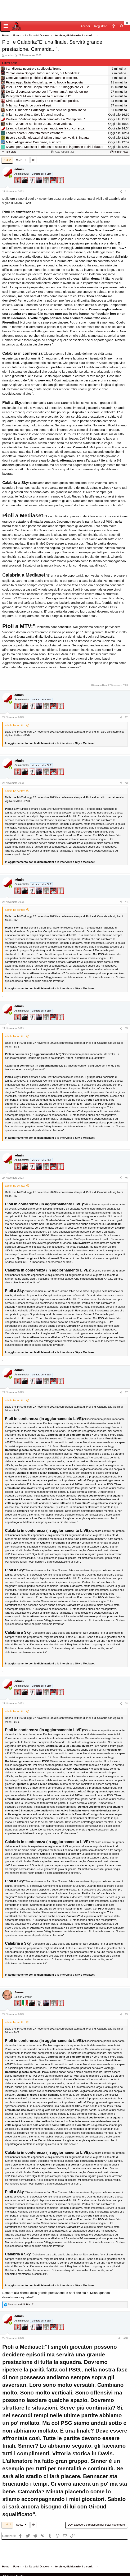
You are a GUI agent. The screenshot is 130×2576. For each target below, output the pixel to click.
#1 (126, 191)
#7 (126, 1392)
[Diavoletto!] (18, 182)
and (21, 2304)
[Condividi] (121, 191)
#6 (126, 1177)
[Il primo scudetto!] (25, 2005)
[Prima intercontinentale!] (60, 182)
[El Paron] (25, 182)
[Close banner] (127, 23)
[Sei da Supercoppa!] (46, 182)
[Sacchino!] (53, 182)
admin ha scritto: (15, 725)
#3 (126, 782)
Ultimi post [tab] (9, 63)
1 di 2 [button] (7, 159)
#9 (126, 2014)
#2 (126, 717)
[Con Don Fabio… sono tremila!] (39, 182)
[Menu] (6, 26)
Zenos (19, 1992)
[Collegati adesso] (10, 176)
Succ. (21, 160)
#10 (126, 2338)
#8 (126, 1703)
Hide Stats (9, 151)
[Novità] (113, 26)
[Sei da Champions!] (32, 182)
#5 (126, 1028)
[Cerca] (122, 26)
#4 (126, 901)
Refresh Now (119, 151)
